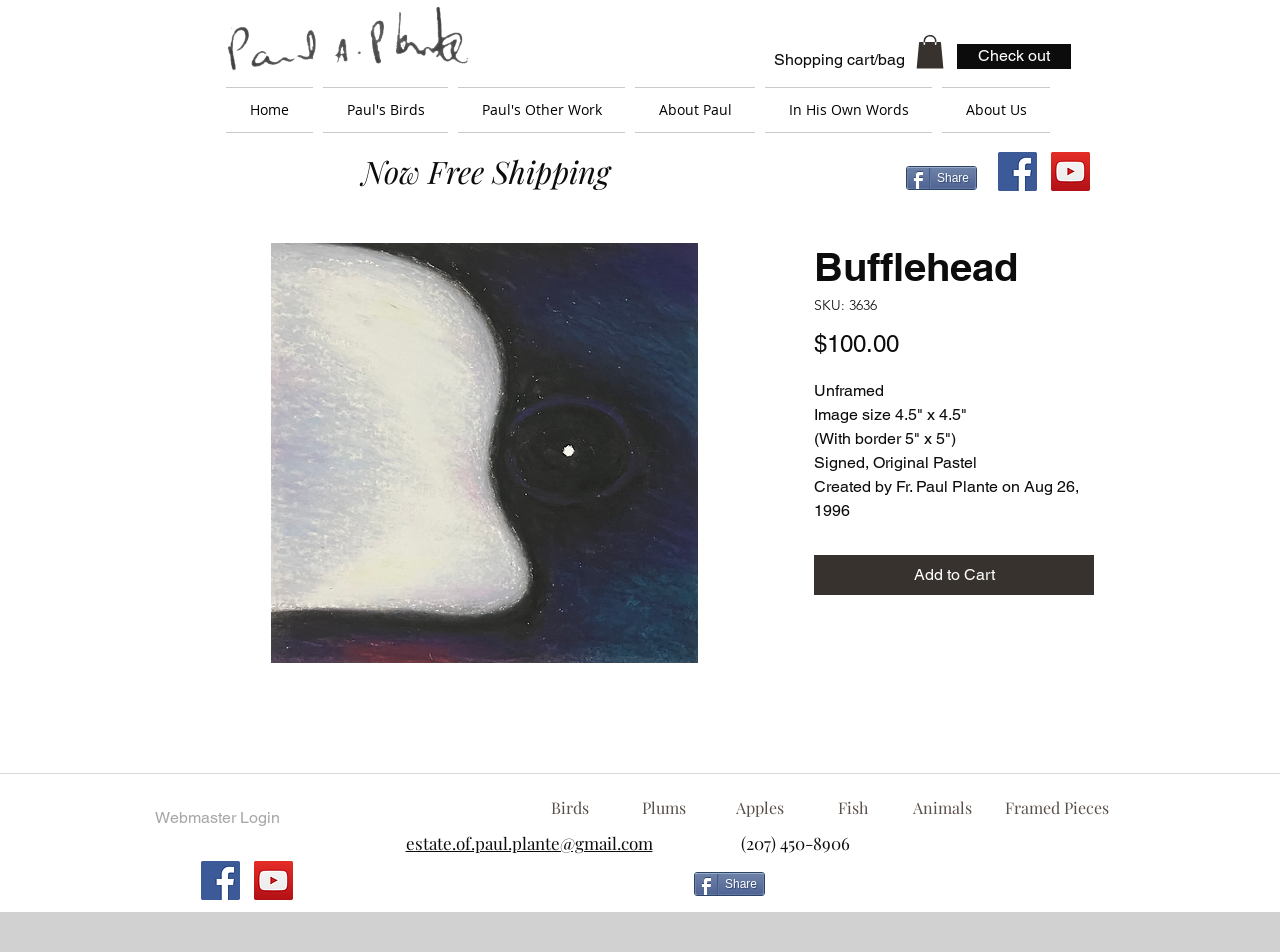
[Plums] (664, 808)
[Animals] (942, 808)
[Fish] (853, 808)
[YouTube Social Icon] (1070, 171)
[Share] (941, 178)
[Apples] (759, 808)
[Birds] (569, 808)
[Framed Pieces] (1056, 808)
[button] (930, 51)
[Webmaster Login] (217, 818)
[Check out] (1014, 56)
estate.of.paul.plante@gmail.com (529, 843)
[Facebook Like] (935, 892)
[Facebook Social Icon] (1017, 171)
